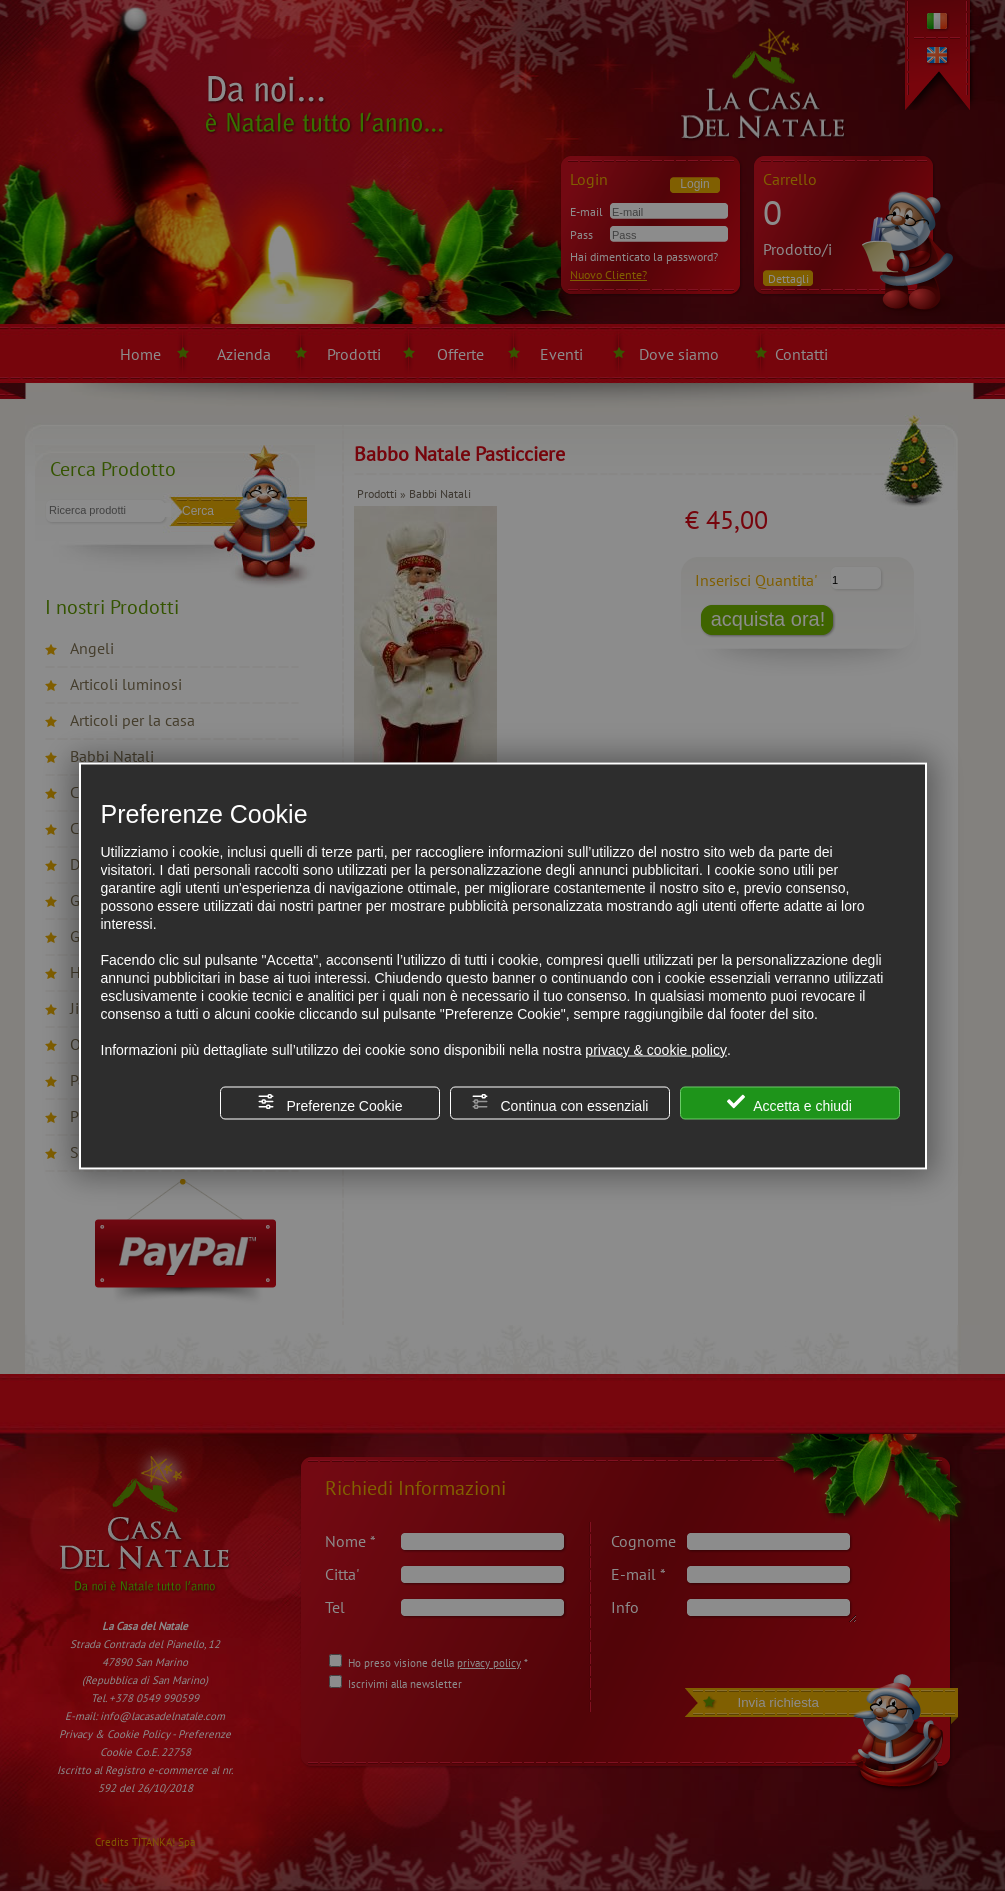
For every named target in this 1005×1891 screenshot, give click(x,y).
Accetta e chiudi (789, 1102)
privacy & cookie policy (656, 1049)
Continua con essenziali (560, 1102)
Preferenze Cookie (330, 1102)
